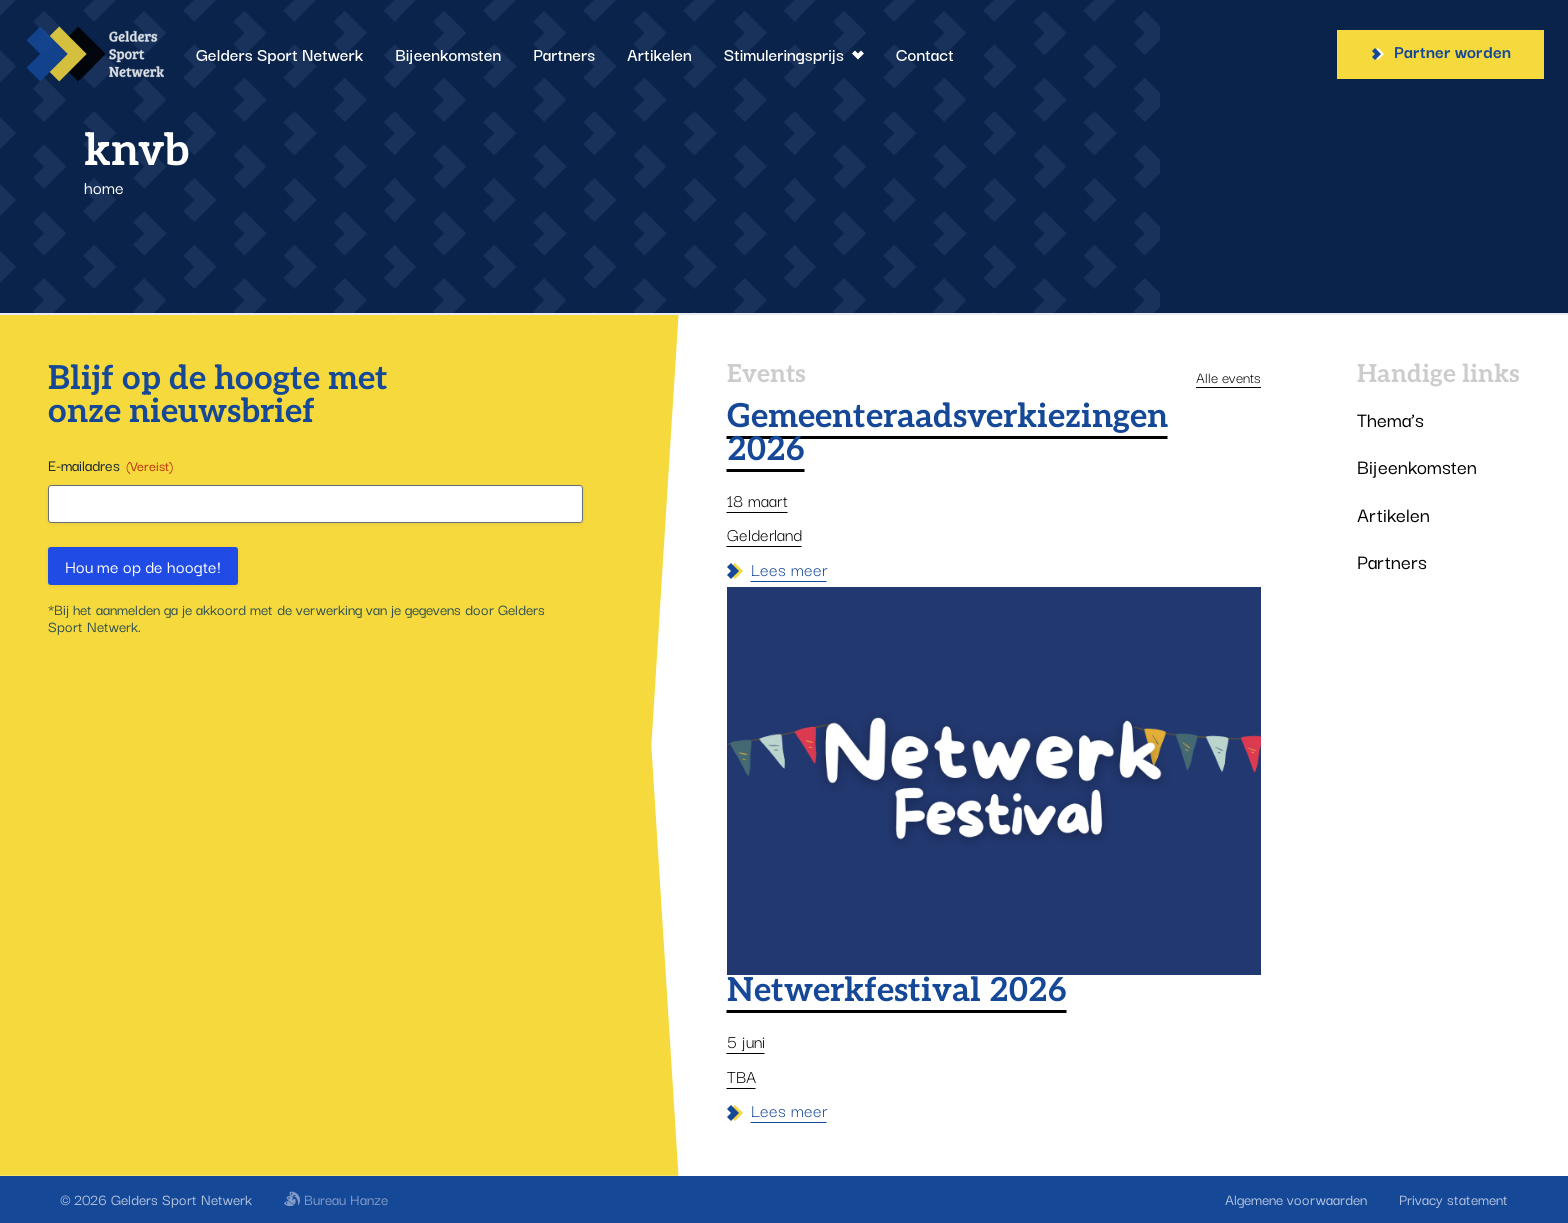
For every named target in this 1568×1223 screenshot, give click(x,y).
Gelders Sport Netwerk (279, 54)
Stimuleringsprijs (794, 54)
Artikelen (659, 54)
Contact (925, 54)
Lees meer (777, 569)
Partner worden (1440, 51)
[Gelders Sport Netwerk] (94, 54)
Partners (564, 54)
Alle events (1228, 377)
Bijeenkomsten (448, 54)
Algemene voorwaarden (1296, 1199)
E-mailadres (110, 465)
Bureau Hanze (336, 1199)
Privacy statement (1453, 1199)
